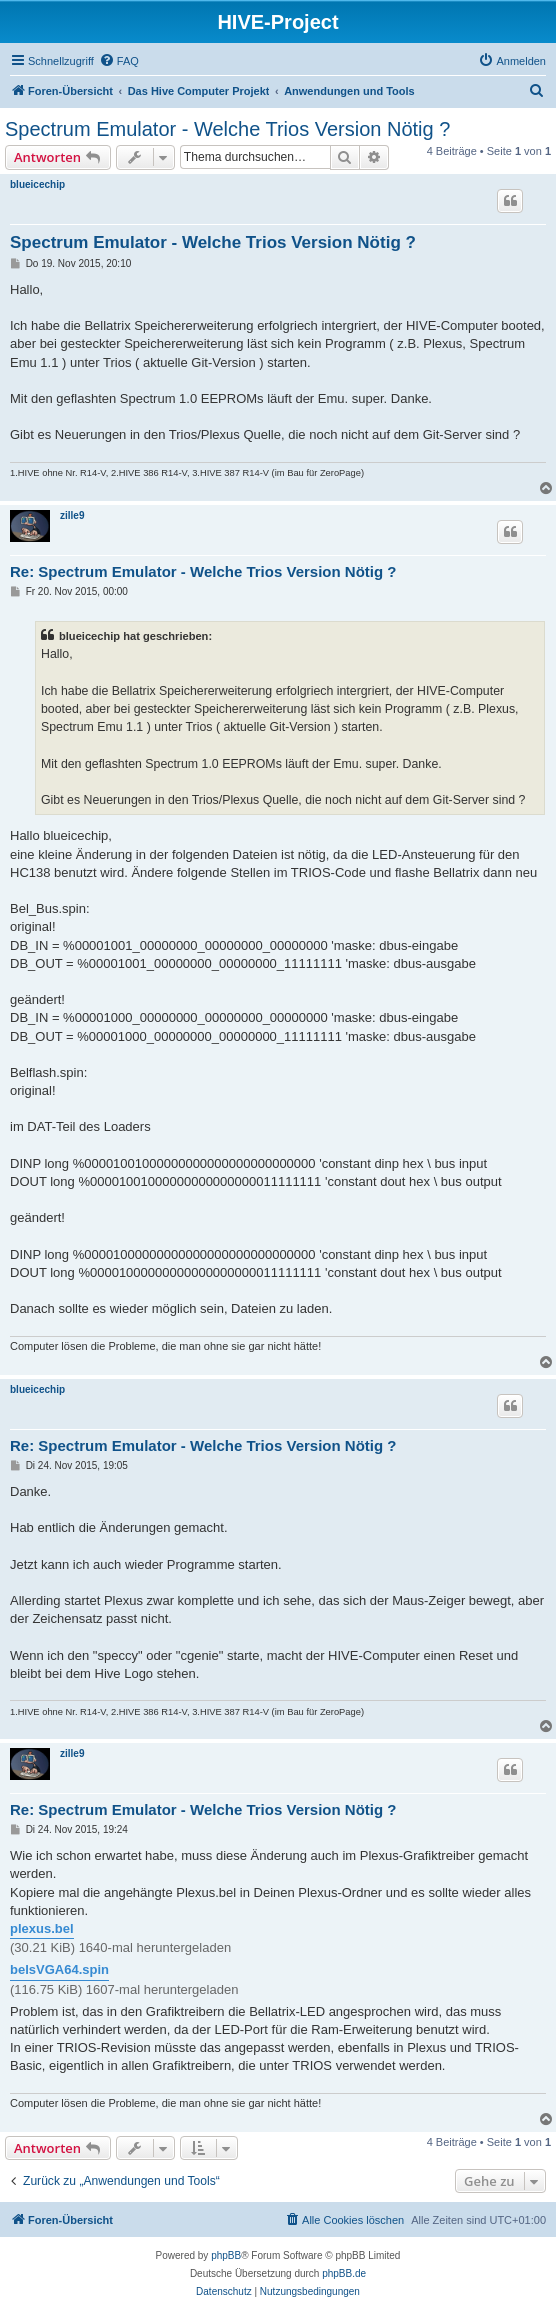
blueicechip (37, 184)
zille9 (72, 515)
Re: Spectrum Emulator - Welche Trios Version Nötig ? (203, 571)
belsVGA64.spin (59, 1969)
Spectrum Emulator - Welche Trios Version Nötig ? (227, 129)
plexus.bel (42, 1928)
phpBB (226, 2255)
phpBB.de (344, 2273)
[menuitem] (119, 61)
